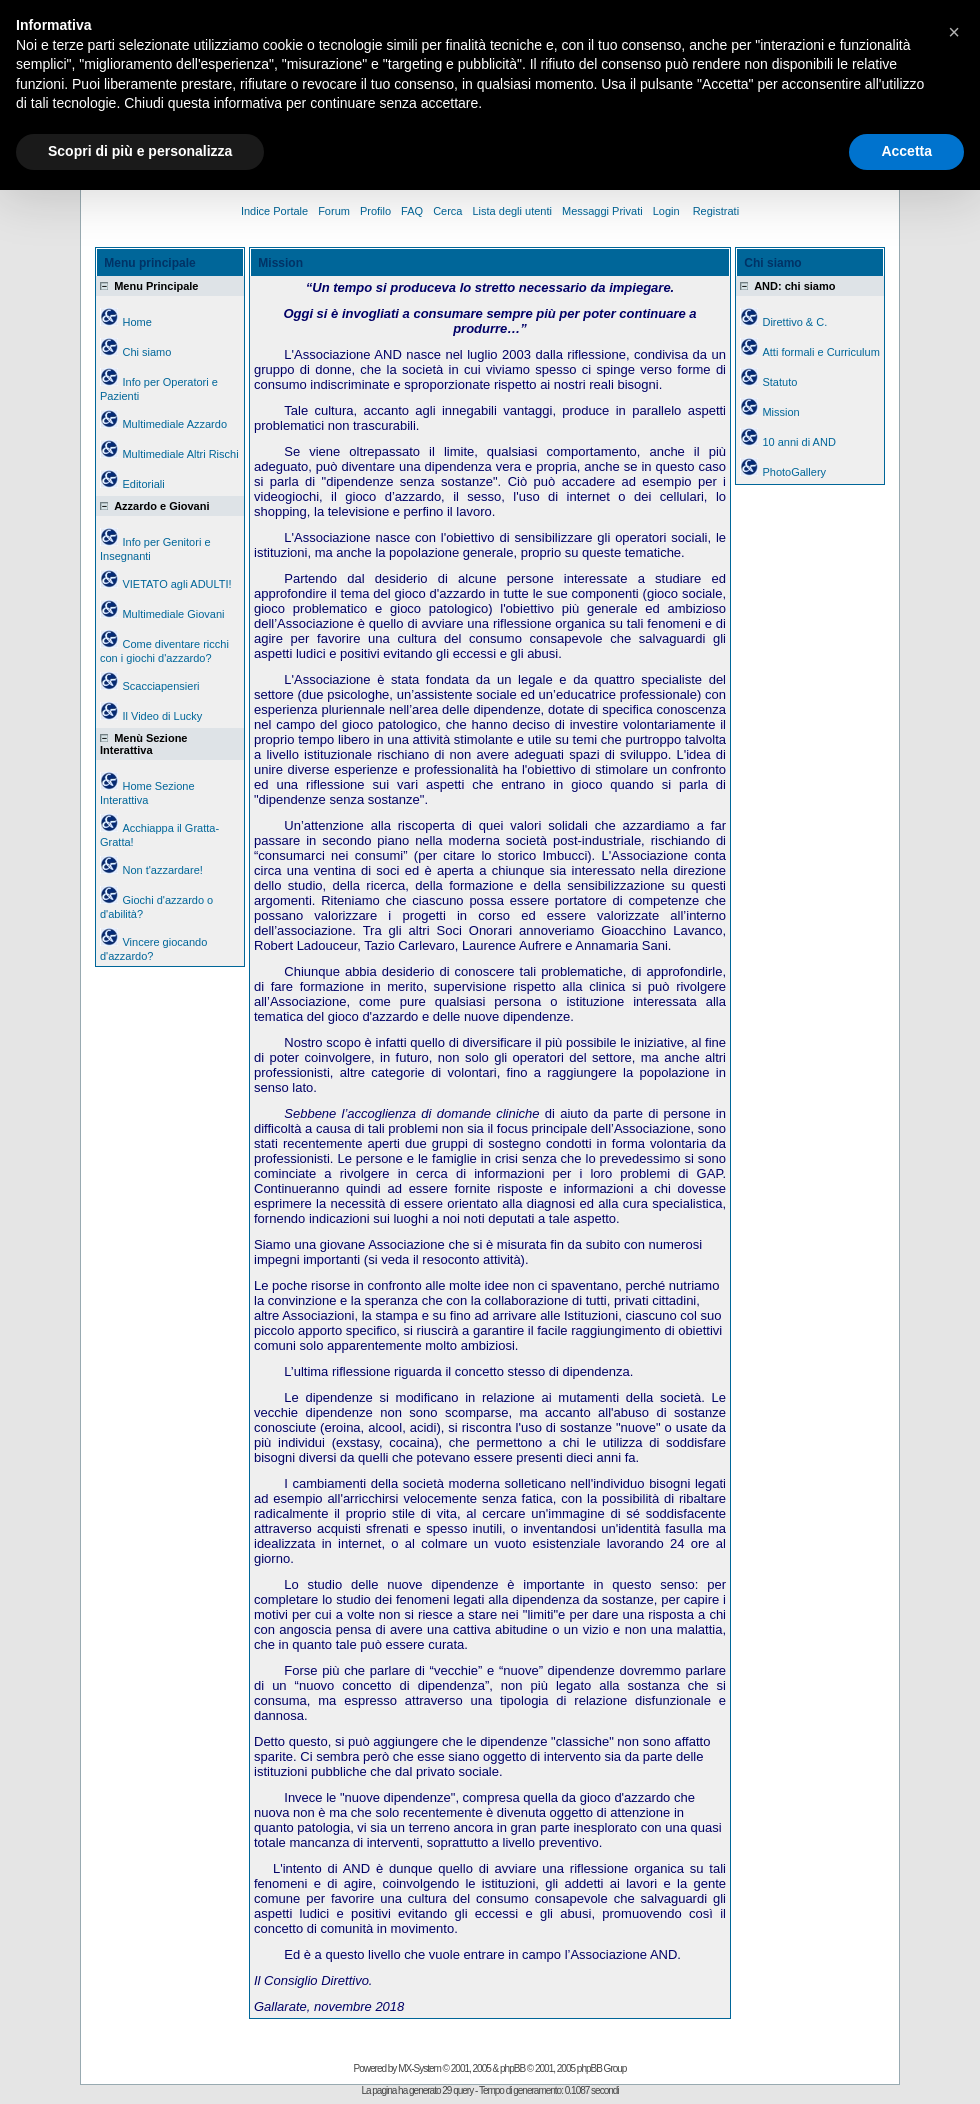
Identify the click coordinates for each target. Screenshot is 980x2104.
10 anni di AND (798, 442)
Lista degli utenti (512, 211)
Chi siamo (146, 352)
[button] (954, 32)
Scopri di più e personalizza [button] (140, 151)
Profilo (375, 211)
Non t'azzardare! (162, 870)
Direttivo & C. (794, 322)
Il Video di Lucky (162, 716)
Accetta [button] (906, 151)
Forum (334, 211)
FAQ (412, 211)
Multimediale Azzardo (174, 424)
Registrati (716, 211)
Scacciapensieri (160, 686)
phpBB (512, 2068)
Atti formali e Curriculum (820, 352)
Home (136, 322)
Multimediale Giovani (173, 614)
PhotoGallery (794, 472)
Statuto (779, 382)
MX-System (419, 2068)
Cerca (447, 211)
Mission (780, 412)
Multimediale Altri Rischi (180, 454)
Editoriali (143, 484)
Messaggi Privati (602, 211)
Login (668, 211)
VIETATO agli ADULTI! (176, 584)
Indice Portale (274, 211)
